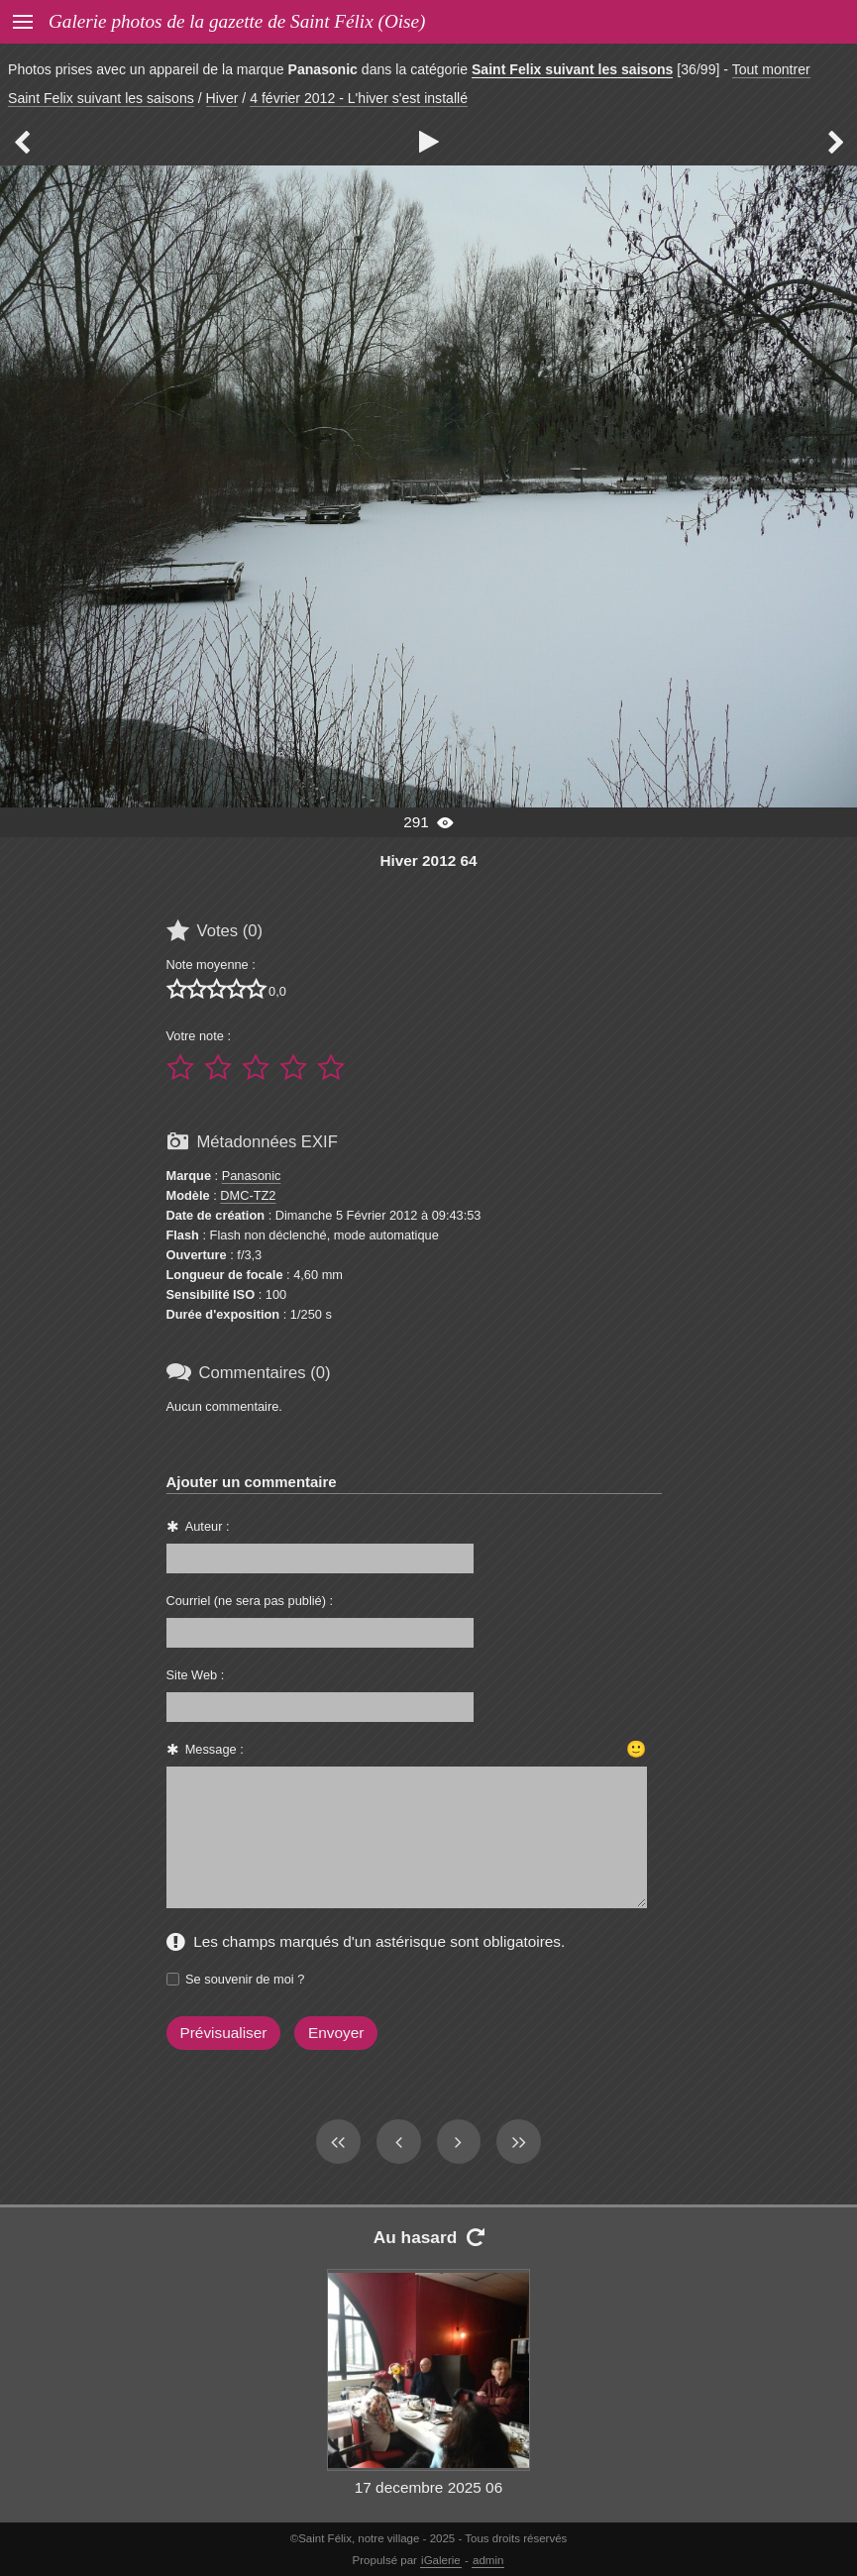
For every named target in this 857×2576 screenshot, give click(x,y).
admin (488, 2560)
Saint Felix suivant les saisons (572, 69)
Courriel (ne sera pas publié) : (250, 1600)
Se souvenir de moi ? (244, 1979)
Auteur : (207, 1526)
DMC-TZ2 (247, 1195)
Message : (214, 1749)
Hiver (222, 98)
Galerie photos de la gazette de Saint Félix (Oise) (237, 21)
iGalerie (441, 2560)
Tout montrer (771, 69)
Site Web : (195, 1674)
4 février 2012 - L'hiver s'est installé (359, 98)
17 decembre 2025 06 (428, 2487)
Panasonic (251, 1175)
